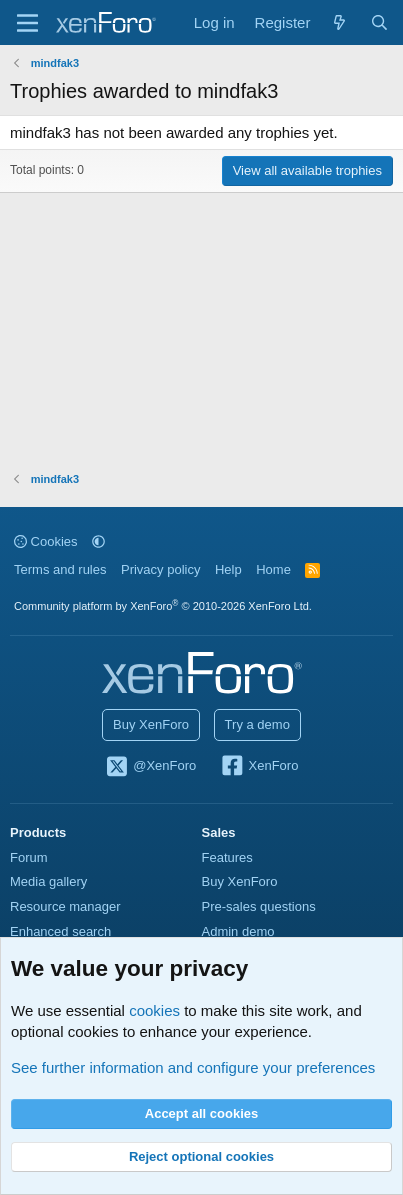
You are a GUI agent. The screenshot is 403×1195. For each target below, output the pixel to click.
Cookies (46, 541)
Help (228, 569)
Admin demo (238, 931)
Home (273, 569)
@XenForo (151, 767)
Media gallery (48, 881)
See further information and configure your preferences (193, 1067)
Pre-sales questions (259, 906)
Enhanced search (60, 931)
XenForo (259, 767)
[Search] (379, 22)
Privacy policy (160, 569)
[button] (98, 541)
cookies (154, 1010)
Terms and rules (60, 569)
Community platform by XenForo (163, 606)
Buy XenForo (151, 724)
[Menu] (27, 23)
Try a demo (257, 724)
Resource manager (65, 906)
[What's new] (339, 22)
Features (227, 857)
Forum (29, 857)
